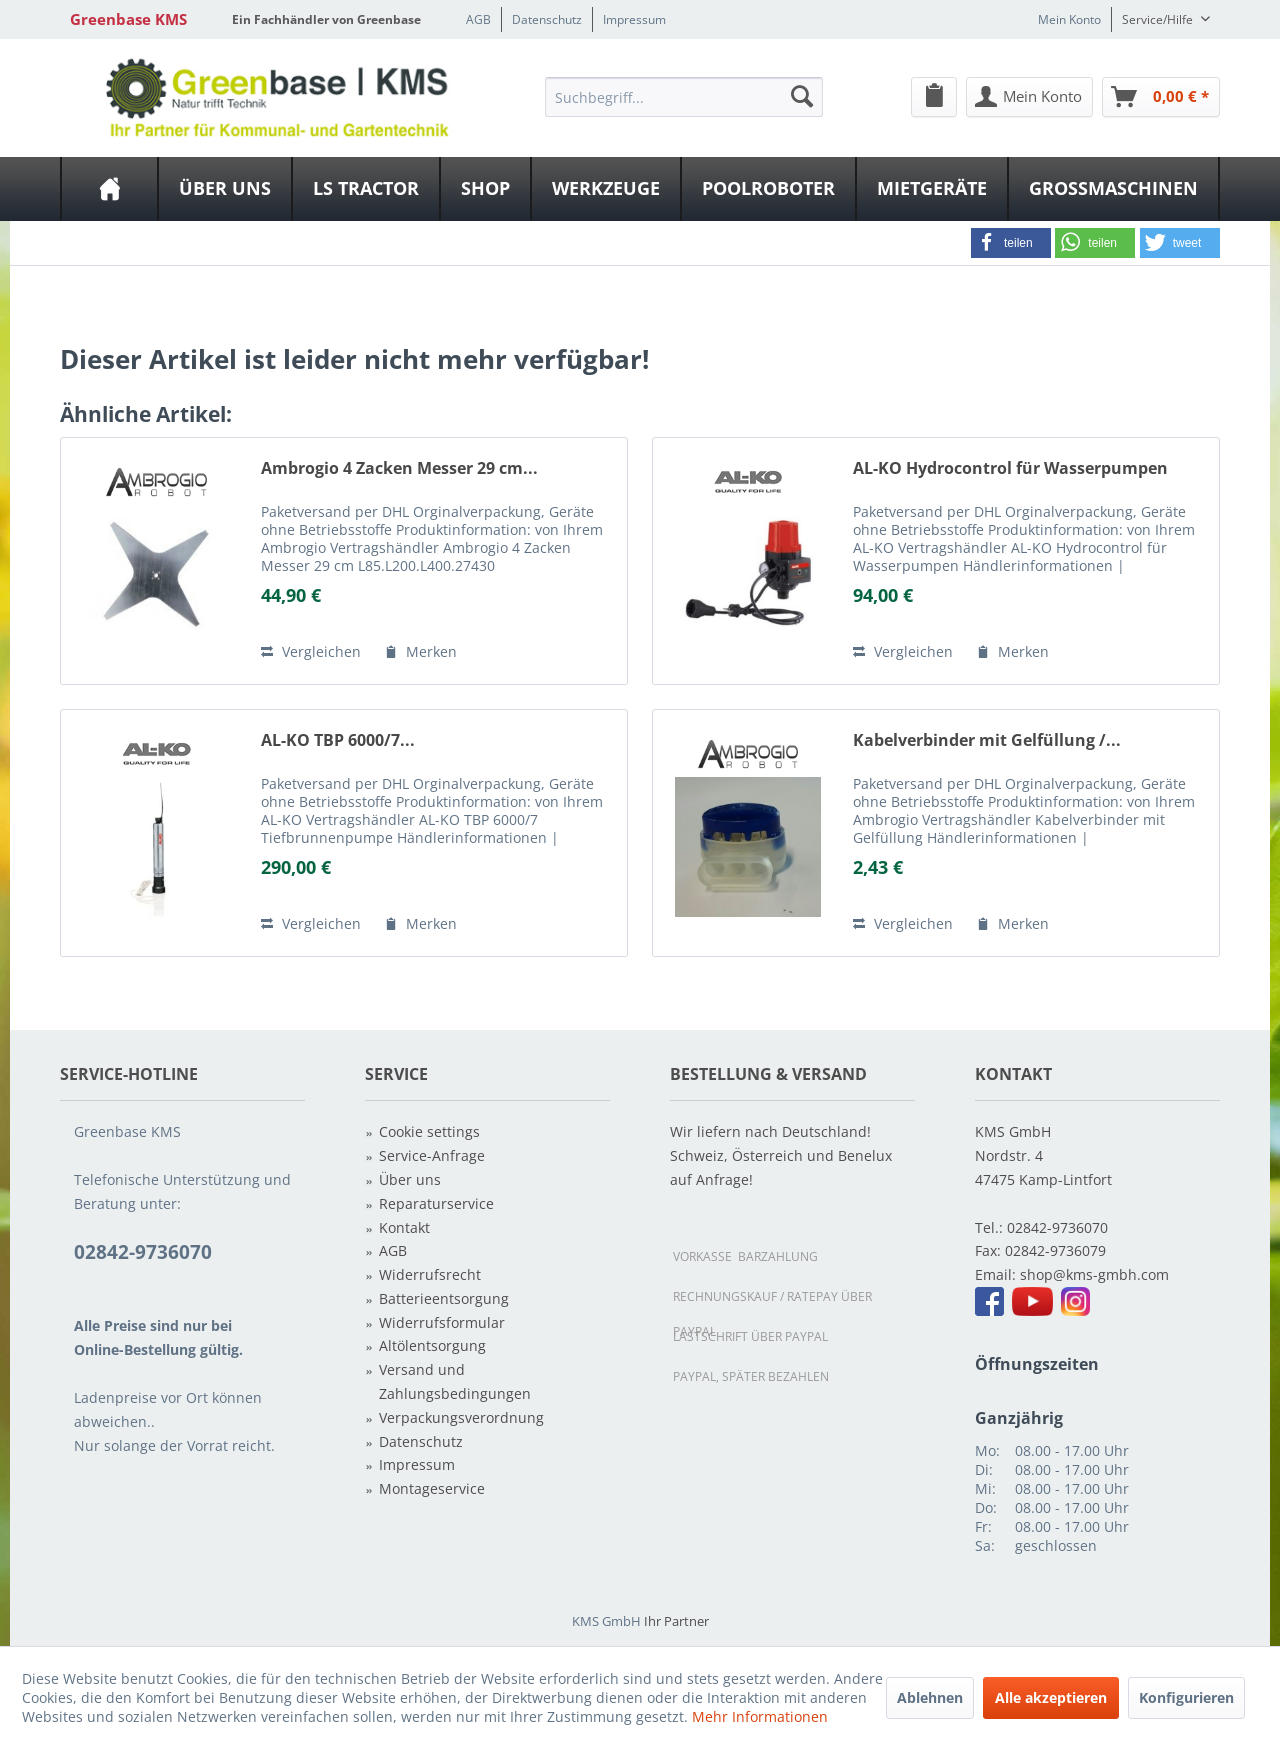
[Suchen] (802, 96)
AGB (478, 19)
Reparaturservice (436, 1203)
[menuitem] (684, 96)
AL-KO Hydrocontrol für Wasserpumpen (1010, 468)
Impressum (634, 19)
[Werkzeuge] (606, 189)
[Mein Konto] (1029, 97)
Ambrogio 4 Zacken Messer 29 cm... (399, 468)
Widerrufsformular (442, 1322)
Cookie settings (429, 1131)
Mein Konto (1069, 19)
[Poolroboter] (768, 189)
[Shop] (485, 189)
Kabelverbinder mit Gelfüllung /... (987, 740)
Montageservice (432, 1488)
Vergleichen (311, 651)
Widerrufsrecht (430, 1274)
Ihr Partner (676, 1621)
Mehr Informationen (760, 1716)
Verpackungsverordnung (461, 1417)
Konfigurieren (1186, 1697)
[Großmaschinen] (1113, 189)
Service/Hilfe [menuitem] (1159, 19)
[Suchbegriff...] (684, 97)
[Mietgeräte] (932, 189)
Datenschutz (547, 19)
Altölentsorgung (432, 1345)
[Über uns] (225, 189)
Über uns (410, 1179)
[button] (1011, 243)
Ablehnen (930, 1697)
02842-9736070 (1057, 1227)
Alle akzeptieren (1051, 1697)
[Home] (109, 189)
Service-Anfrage (432, 1155)
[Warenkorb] (1161, 97)
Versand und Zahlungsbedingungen (455, 1381)
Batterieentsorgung (444, 1298)
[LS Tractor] (366, 189)
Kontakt (404, 1227)
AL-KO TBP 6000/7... (338, 740)
